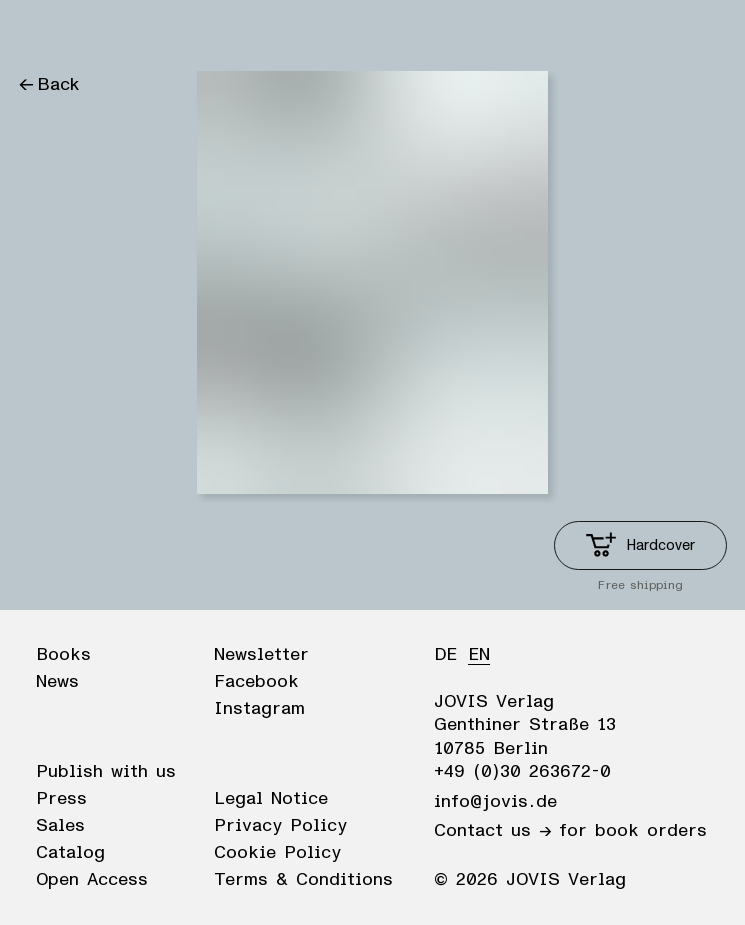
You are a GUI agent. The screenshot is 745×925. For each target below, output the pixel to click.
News (57, 682)
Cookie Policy (277, 853)
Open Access (92, 880)
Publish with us (106, 772)
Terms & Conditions (303, 880)
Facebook (256, 682)
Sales (60, 826)
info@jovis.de (495, 802)
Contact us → (492, 831)
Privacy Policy (280, 826)
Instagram (259, 709)
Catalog (70, 853)
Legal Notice (271, 799)
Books (63, 655)
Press (61, 799)
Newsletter (261, 655)
